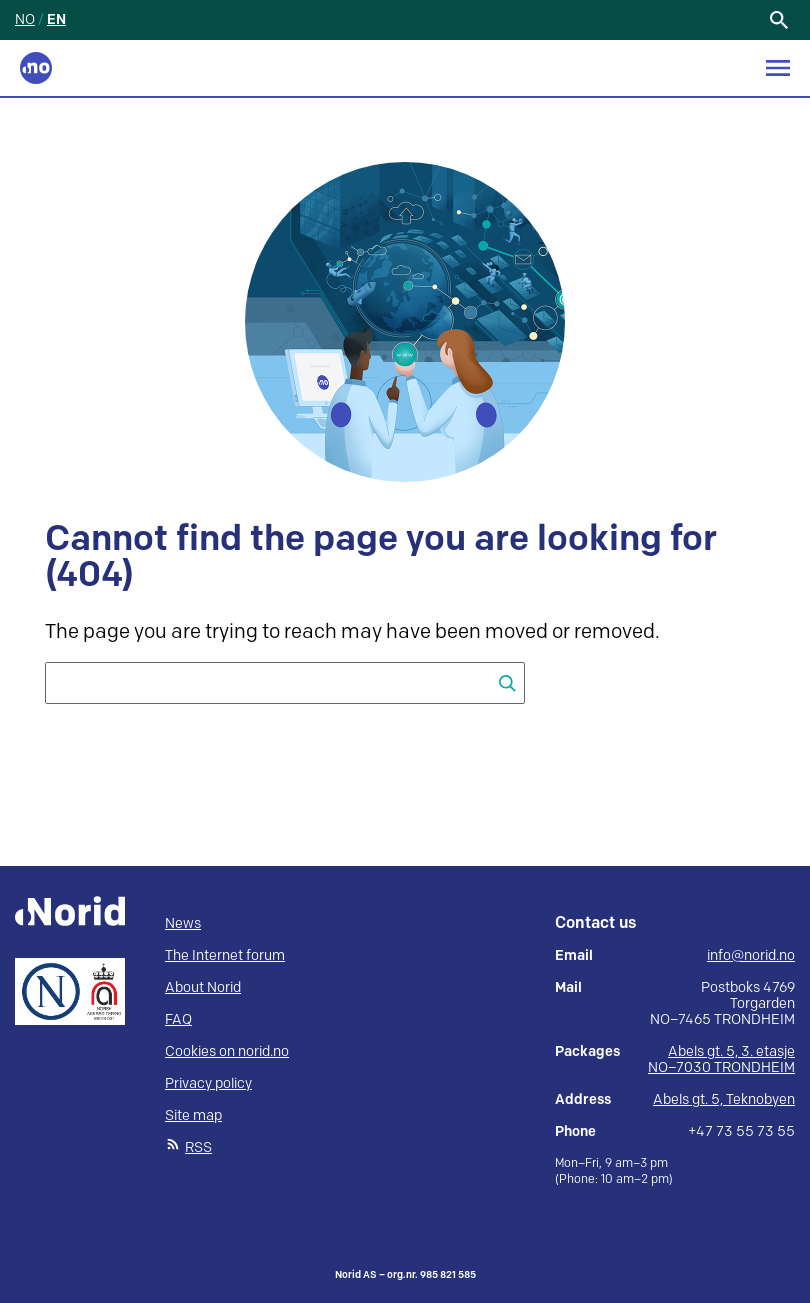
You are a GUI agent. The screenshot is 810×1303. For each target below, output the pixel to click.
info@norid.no (751, 956)
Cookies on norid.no (227, 1051)
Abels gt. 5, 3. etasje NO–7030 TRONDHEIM (721, 1059)
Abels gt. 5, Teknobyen (724, 1099)
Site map (193, 1115)
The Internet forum (225, 955)
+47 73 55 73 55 (741, 1132)
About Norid (203, 987)
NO (25, 19)
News (183, 923)
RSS (198, 1147)
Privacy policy (208, 1083)
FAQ (178, 1019)
